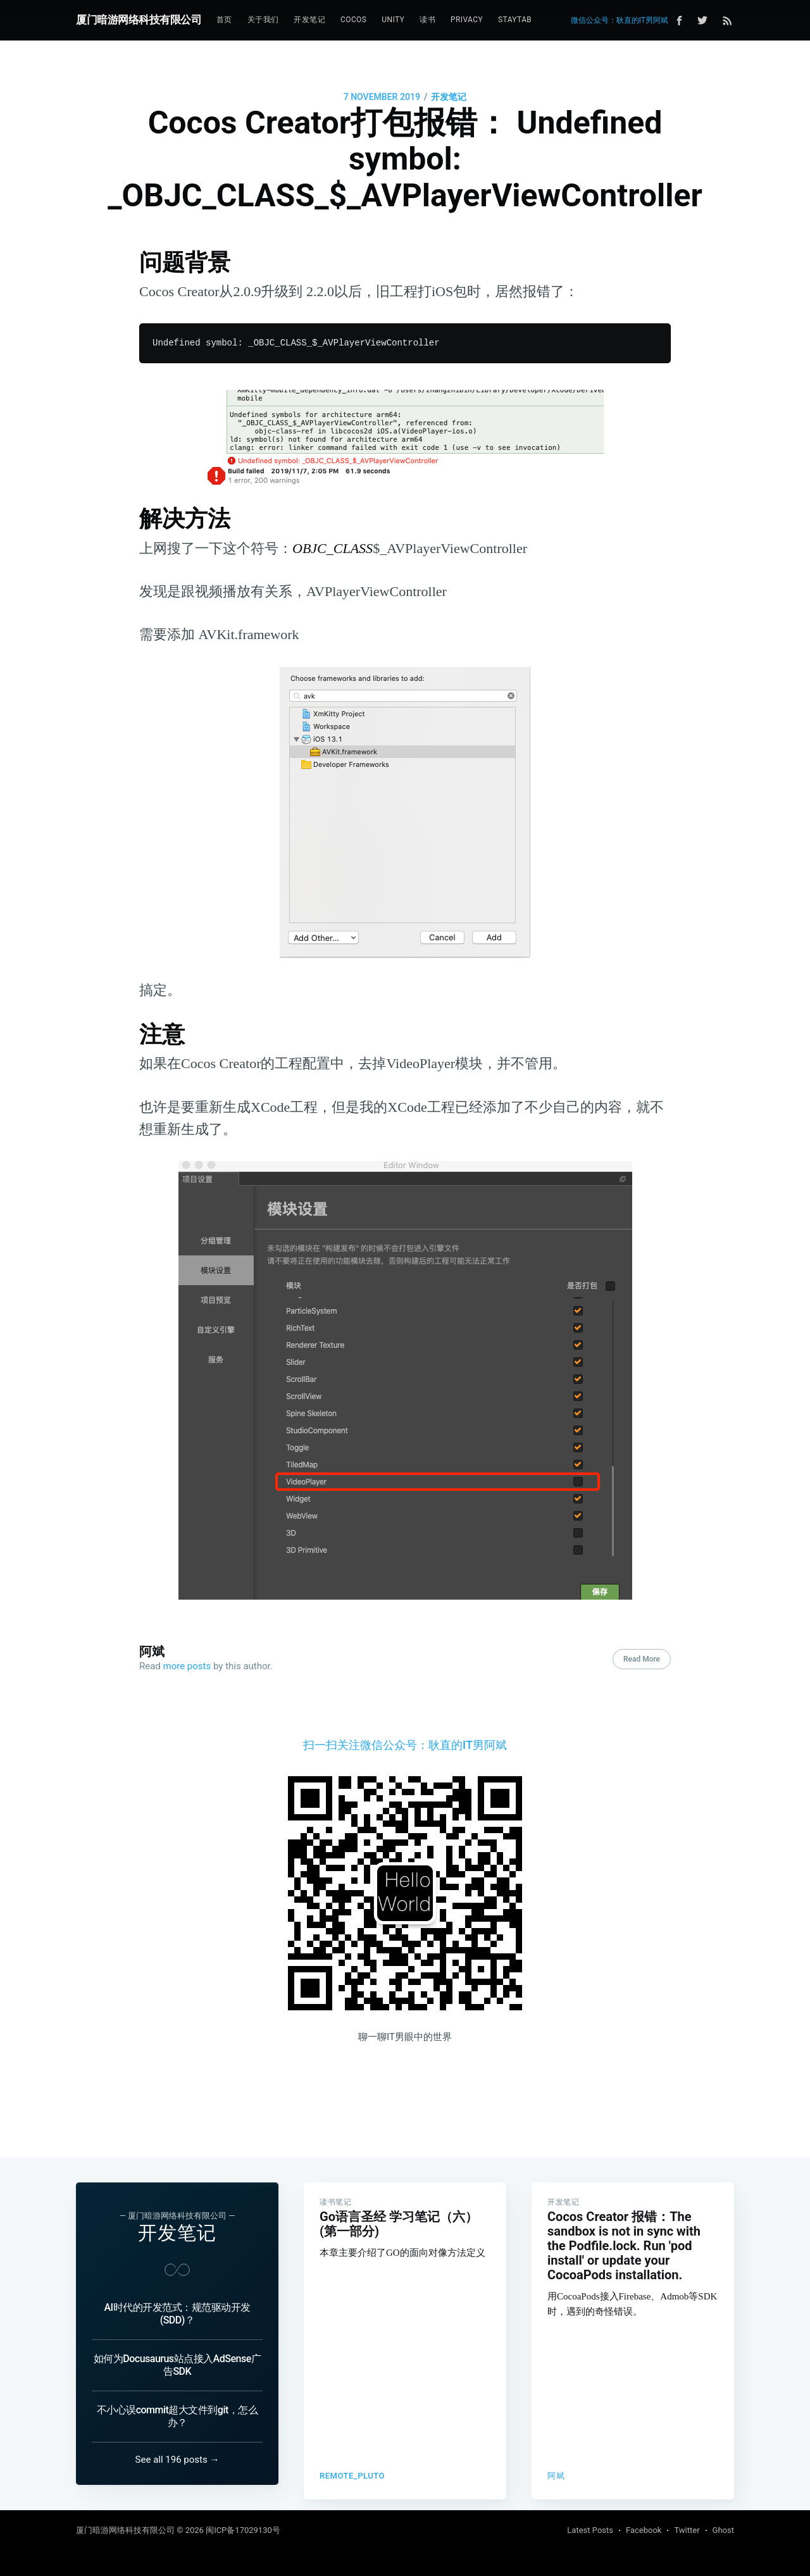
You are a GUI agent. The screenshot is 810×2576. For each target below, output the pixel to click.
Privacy (467, 19)
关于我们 (263, 19)
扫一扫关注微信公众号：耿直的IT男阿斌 (405, 1745)
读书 (427, 19)
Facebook (643, 2530)
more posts (187, 1666)
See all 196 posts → (177, 2459)
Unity (393, 19)
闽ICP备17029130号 (243, 2530)
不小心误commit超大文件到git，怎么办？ (177, 2416)
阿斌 (152, 1651)
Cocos (353, 19)
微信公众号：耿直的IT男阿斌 (619, 20)
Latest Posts (590, 2530)
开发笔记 (309, 19)
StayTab (515, 19)
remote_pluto (352, 2461)
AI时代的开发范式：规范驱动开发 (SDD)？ (177, 2313)
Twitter (686, 2530)
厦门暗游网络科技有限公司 (138, 19)
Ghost (723, 2530)
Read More (641, 1659)
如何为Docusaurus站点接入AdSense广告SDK (177, 2365)
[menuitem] (224, 20)
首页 (224, 19)
